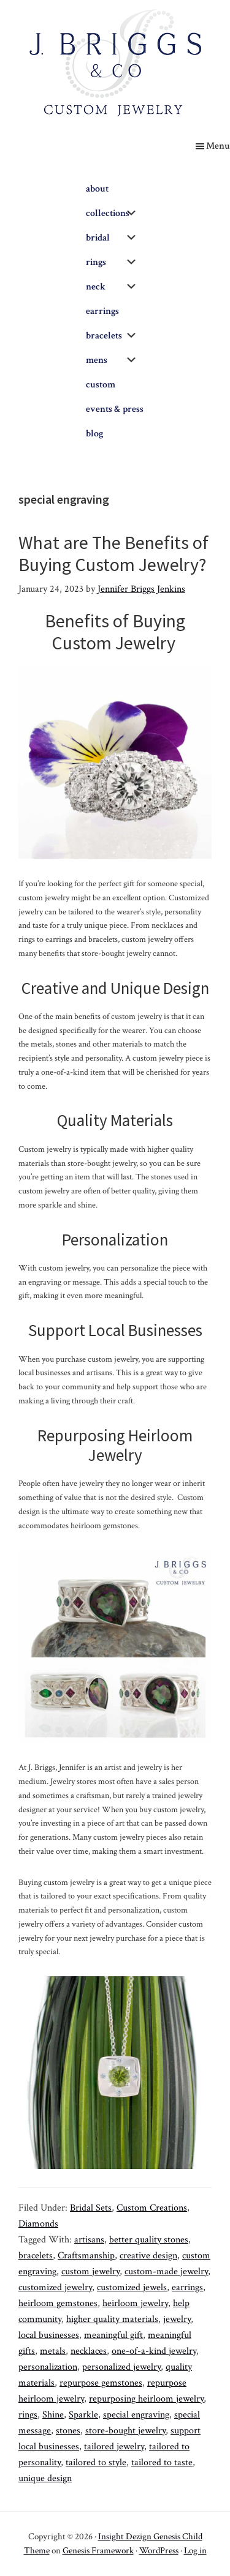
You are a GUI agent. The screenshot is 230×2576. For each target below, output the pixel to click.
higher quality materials (112, 2319)
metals (53, 2351)
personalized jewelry (121, 2367)
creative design (148, 2255)
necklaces (89, 2351)
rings (27, 2414)
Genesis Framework (98, 2550)
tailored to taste (162, 2462)
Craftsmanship (86, 2255)
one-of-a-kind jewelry (154, 2351)
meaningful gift (113, 2335)
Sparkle (83, 2414)
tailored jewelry (114, 2446)
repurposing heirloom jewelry (146, 2398)
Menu (218, 146)
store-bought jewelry (125, 2430)
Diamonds (38, 2223)
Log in (195, 2550)
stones (68, 2430)
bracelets (35, 2255)
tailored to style (96, 2462)
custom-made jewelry (166, 2271)
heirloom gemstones (58, 2303)
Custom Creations (152, 2207)
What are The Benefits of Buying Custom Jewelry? (113, 553)
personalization (47, 2367)
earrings (187, 2287)
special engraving (136, 2414)
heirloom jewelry (135, 2303)
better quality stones (148, 2239)
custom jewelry (90, 2271)
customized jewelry (55, 2287)
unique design (45, 2478)
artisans (89, 2239)
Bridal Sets (91, 2207)
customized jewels (132, 2287)
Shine (53, 2414)
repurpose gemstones (100, 2382)
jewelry (177, 2319)
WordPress (158, 2550)
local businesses (48, 2335)
